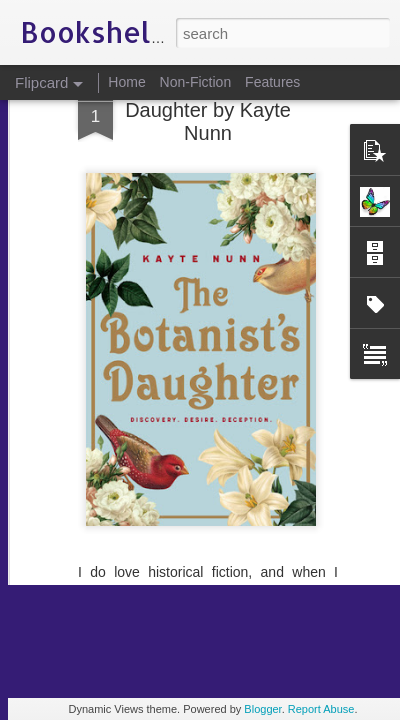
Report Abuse (321, 709)
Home (126, 82)
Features (272, 82)
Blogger (262, 709)
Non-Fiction (196, 82)
